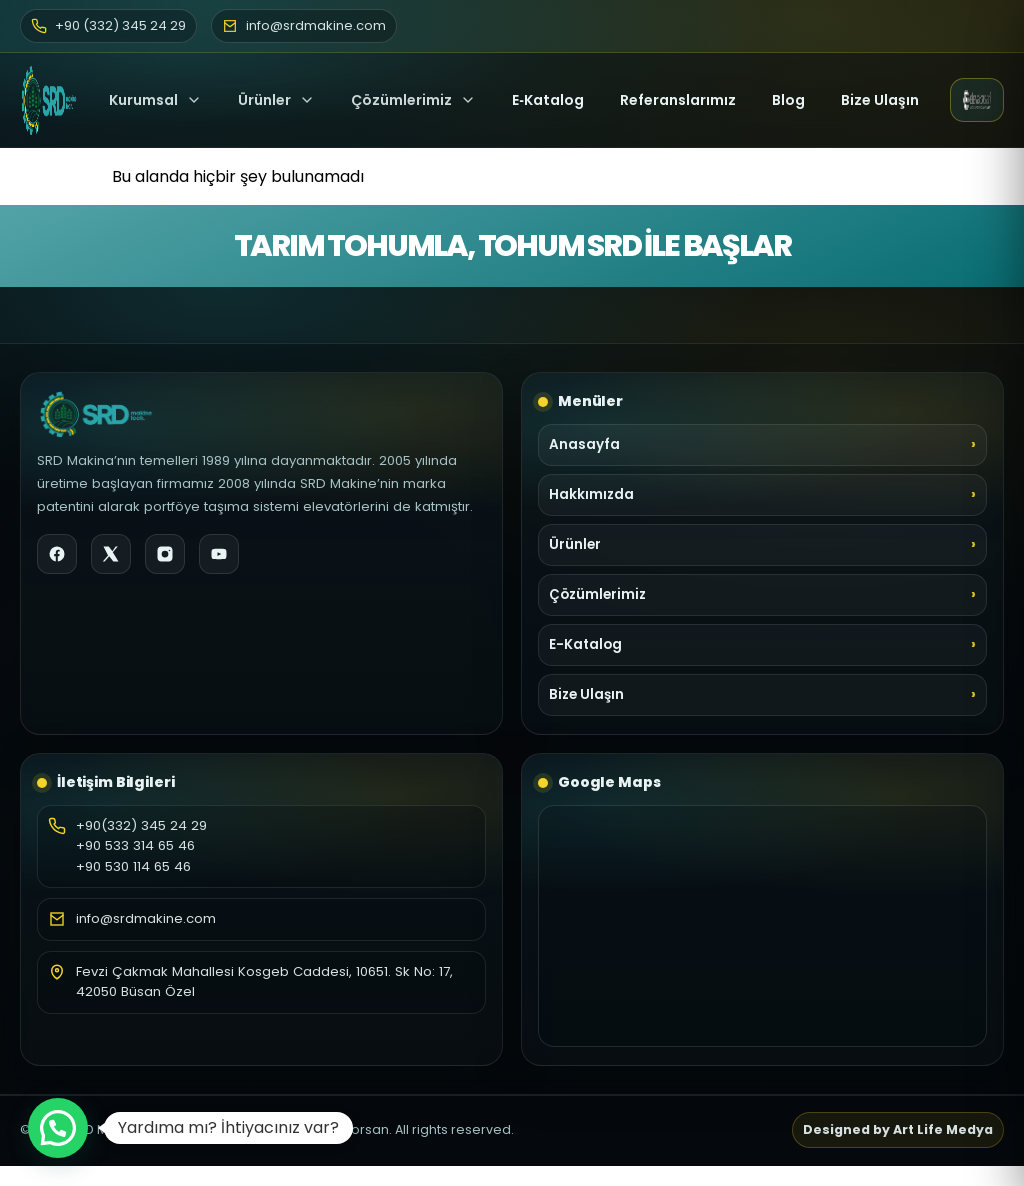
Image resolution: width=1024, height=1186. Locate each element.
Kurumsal (155, 100)
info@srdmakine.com (146, 918)
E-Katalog (585, 644)
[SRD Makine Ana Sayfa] (49, 100)
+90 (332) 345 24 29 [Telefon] (108, 25)
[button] (58, 1128)
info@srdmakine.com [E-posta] (304, 25)
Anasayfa (584, 444)
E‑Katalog (548, 100)
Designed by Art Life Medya (898, 1129)
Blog (788, 100)
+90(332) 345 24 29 (141, 825)
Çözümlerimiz (413, 100)
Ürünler (264, 100)
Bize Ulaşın (880, 100)
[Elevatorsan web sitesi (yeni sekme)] (977, 100)
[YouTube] (219, 554)
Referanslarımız (678, 100)
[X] (111, 554)
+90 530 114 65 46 (133, 866)
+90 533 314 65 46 (135, 845)
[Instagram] (165, 554)
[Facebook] (57, 554)
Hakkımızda (591, 494)
